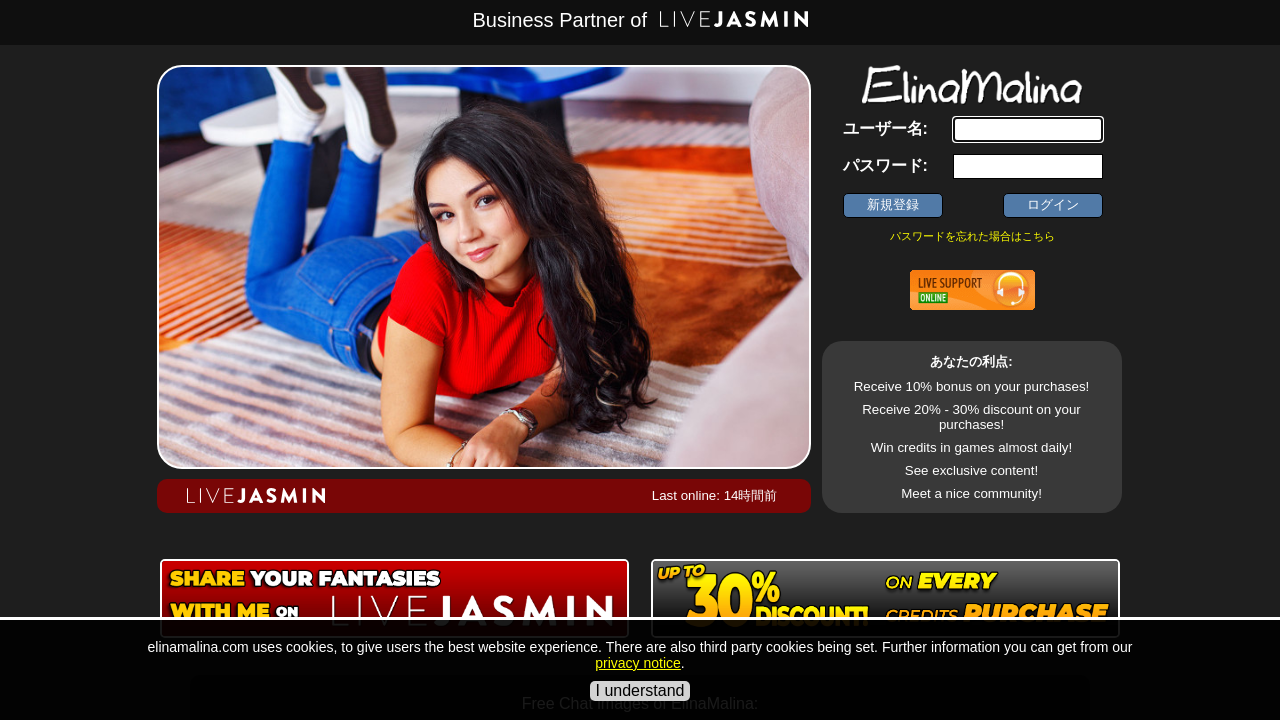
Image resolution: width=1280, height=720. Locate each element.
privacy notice (638, 663)
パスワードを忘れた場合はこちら (972, 236)
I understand (640, 690)
